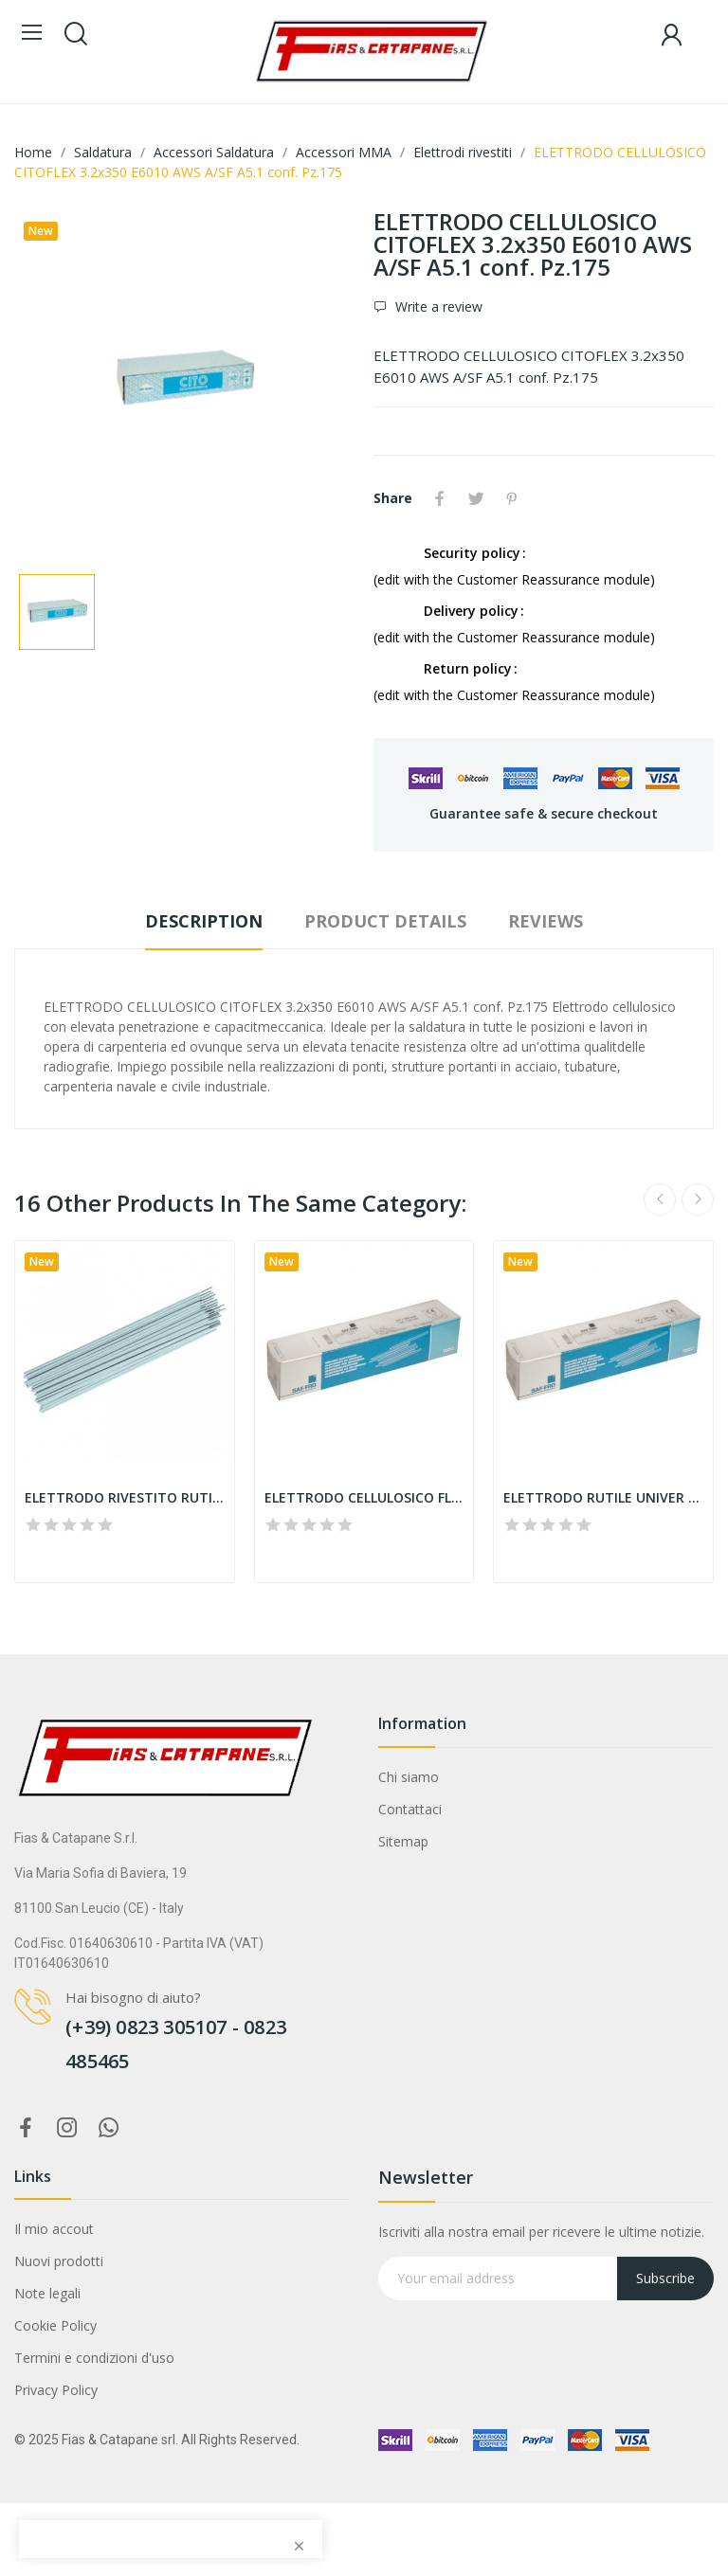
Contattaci (410, 1809)
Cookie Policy (55, 2325)
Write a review (436, 306)
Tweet (476, 498)
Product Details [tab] (385, 921)
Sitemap (403, 1841)
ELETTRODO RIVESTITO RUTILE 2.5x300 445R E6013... (125, 1497)
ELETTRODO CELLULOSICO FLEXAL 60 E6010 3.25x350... (364, 1497)
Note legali (47, 2293)
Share (440, 498)
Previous (660, 1199)
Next (698, 1199)
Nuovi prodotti (58, 2261)
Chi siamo (408, 1777)
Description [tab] (204, 921)
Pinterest (512, 498)
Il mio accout (54, 2229)
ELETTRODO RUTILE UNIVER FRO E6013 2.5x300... (603, 1497)
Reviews (545, 921)
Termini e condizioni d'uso (94, 2358)
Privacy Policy (56, 2390)
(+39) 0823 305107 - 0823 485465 (175, 2044)
